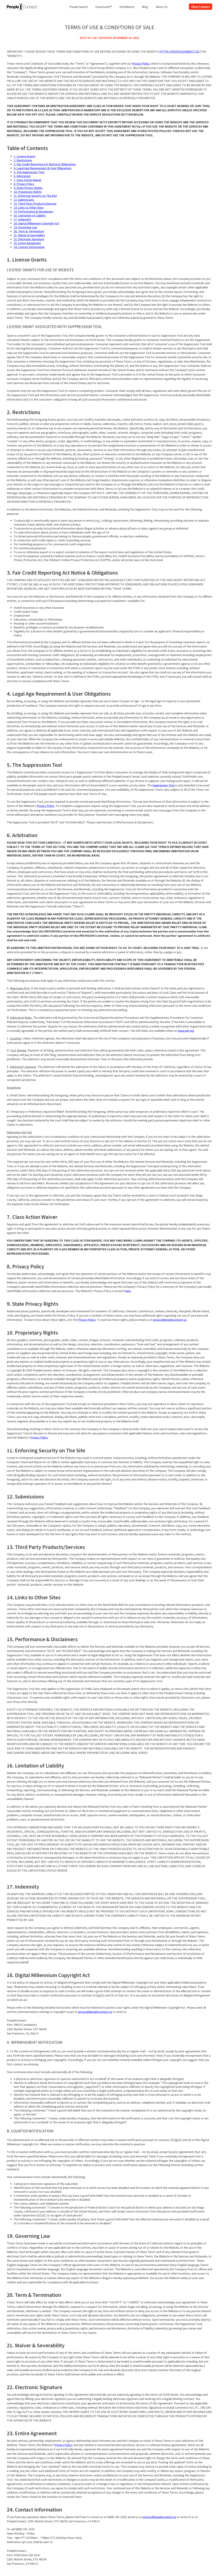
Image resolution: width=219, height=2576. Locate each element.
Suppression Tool (163, 785)
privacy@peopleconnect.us (170, 1320)
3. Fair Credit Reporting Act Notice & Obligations (45, 164)
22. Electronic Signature (29, 239)
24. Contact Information (29, 247)
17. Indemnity (22, 219)
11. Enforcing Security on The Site (35, 196)
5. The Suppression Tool (29, 172)
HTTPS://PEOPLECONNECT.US (179, 51)
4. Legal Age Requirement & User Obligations (43, 168)
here (128, 1291)
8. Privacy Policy (24, 184)
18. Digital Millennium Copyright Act (36, 223)
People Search (78, 7)
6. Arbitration (22, 176)
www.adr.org (186, 1031)
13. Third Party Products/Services (35, 204)
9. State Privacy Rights (28, 188)
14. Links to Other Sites (28, 208)
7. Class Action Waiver (27, 180)
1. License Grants (24, 156)
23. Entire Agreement (27, 243)
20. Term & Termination (29, 231)
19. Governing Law (25, 227)
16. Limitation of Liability (30, 215)
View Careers (200, 6)
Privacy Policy (140, 64)
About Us (162, 7)
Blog (145, 7)
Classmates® (103, 7)
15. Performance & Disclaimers (33, 211)
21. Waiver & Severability (29, 235)
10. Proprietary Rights (28, 192)
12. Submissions (24, 200)
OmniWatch (126, 7)
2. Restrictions (23, 160)
